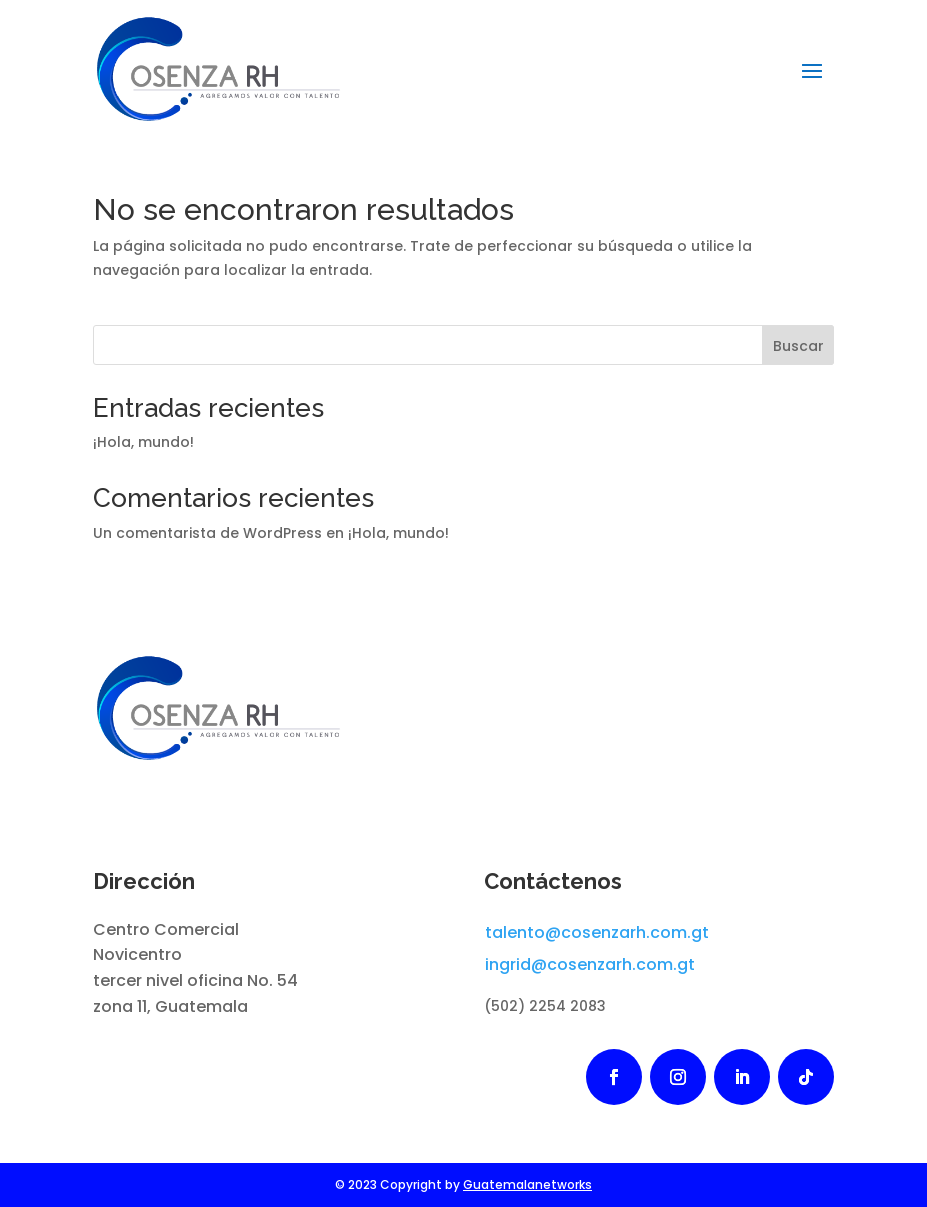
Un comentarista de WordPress (207, 533)
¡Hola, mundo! (143, 442)
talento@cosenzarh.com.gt (597, 932)
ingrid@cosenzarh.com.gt (590, 964)
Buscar (798, 346)
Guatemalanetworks (527, 1184)
